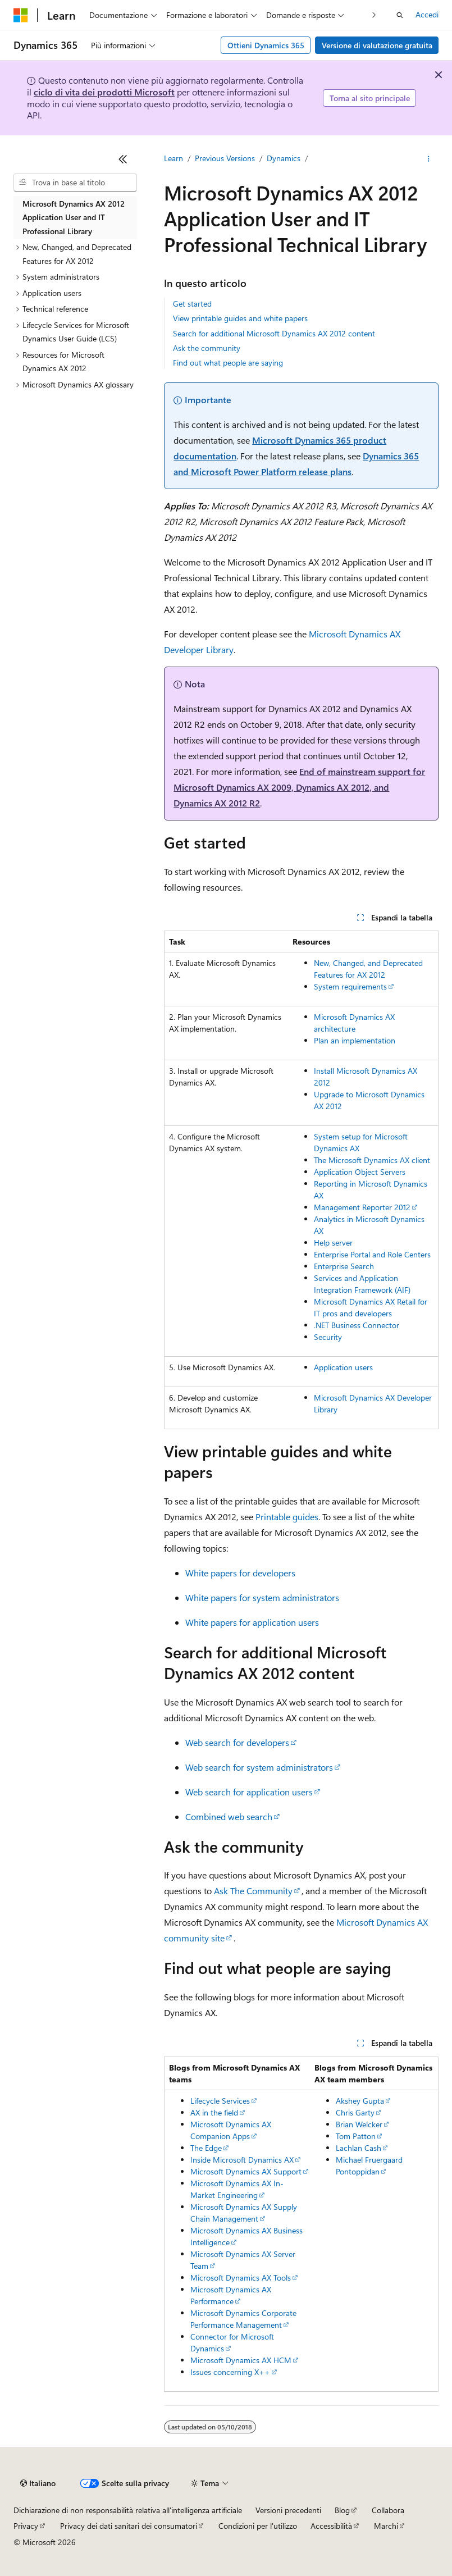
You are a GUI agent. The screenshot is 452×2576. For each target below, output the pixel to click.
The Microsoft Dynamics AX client (372, 1160)
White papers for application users (252, 1622)
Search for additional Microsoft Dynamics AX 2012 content (274, 333)
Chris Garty (355, 2112)
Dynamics (283, 158)
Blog (342, 2510)
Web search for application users (249, 1792)
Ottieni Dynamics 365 (265, 45)
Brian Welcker (359, 2124)
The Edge (206, 2147)
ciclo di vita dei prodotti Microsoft (104, 92)
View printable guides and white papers (240, 318)
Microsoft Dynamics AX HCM (240, 2360)
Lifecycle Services (220, 2100)
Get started (192, 303)
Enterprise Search (344, 1266)
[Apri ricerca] (400, 15)
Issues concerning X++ (230, 2372)
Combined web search (228, 1816)
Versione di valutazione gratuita (377, 45)
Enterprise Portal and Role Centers (372, 1254)
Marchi (386, 2525)
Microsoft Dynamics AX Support (246, 2171)
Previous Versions (225, 158)
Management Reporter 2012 (362, 1207)
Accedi (427, 14)
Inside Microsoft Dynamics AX (242, 2159)
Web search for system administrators (259, 1767)
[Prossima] (374, 15)
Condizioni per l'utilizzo (257, 2525)
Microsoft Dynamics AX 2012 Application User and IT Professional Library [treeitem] (73, 217)
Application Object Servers (359, 1171)
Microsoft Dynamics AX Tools (240, 2277)
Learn (173, 158)
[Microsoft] (20, 15)
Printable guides (286, 1516)
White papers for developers (240, 1573)
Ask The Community (253, 1890)
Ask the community (206, 348)
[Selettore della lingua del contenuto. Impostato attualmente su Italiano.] (37, 2483)
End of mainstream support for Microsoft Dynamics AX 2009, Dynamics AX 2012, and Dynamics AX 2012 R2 (299, 787)
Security (328, 1337)
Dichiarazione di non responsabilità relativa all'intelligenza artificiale (127, 2510)
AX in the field (214, 2112)
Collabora (388, 2510)
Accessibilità (331, 2525)
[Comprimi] (123, 159)
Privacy (25, 2525)
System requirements (350, 986)
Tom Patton (356, 2136)
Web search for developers (237, 1742)
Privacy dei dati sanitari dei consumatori (128, 2525)
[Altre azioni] (429, 159)
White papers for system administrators (262, 1597)
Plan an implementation (354, 1040)
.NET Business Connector (356, 1325)
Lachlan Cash (358, 2147)
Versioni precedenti (288, 2510)
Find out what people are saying (228, 362)
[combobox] (75, 183)
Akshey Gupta (360, 2100)
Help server (333, 1242)
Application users (343, 1367)
